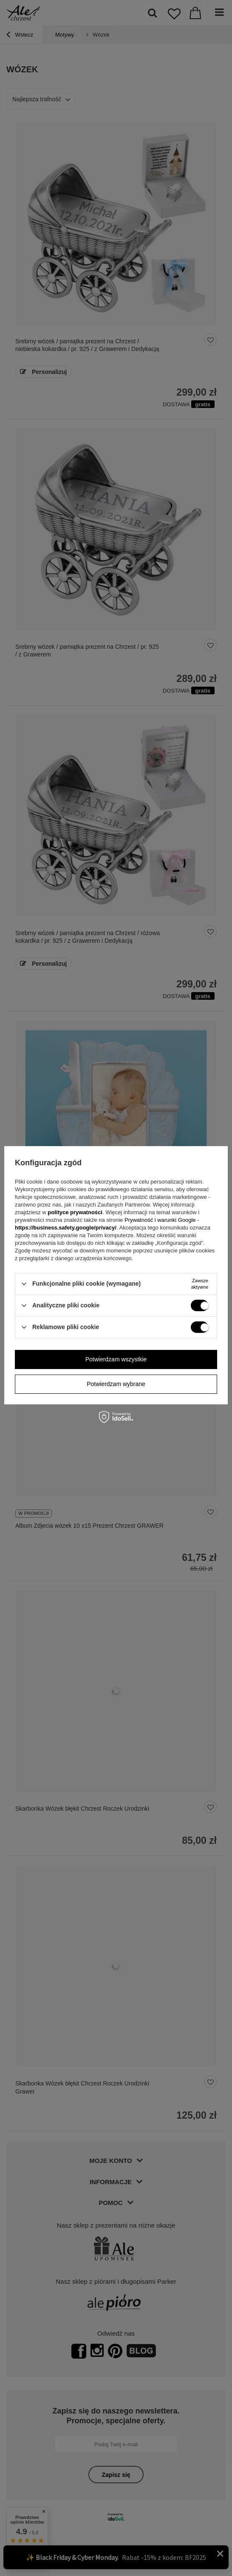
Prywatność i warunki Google (160, 1220)
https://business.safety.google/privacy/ (65, 1227)
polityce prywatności (75, 1212)
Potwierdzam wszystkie (116, 1359)
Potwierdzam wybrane (116, 1384)
